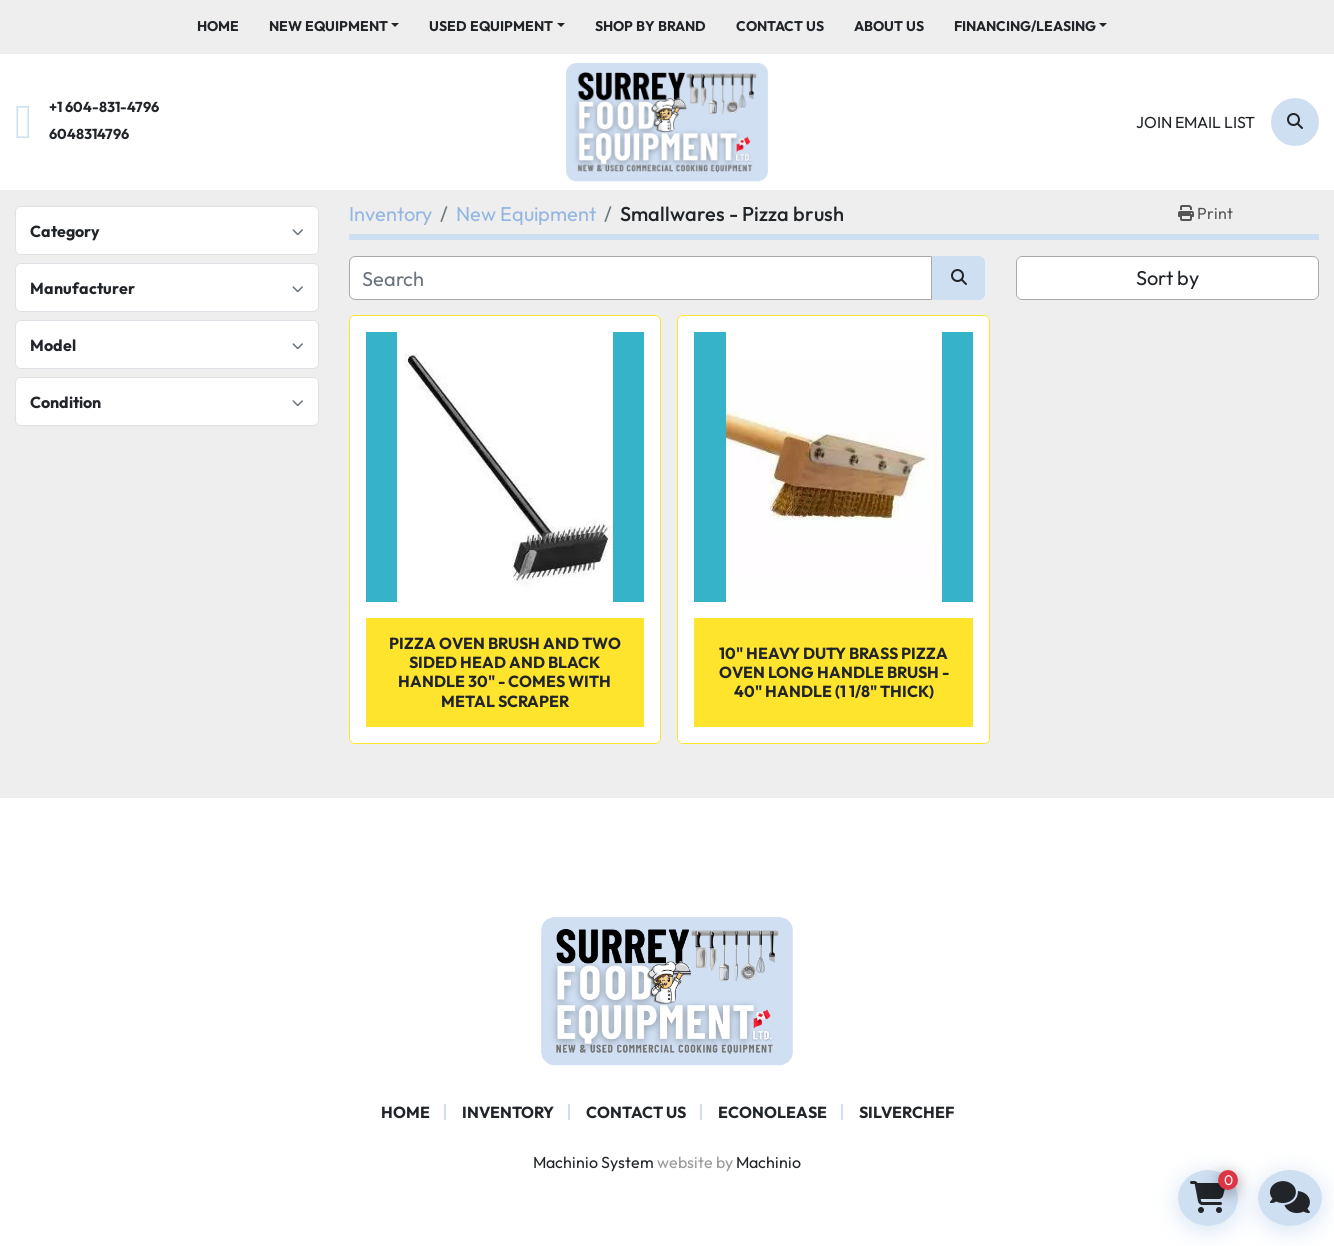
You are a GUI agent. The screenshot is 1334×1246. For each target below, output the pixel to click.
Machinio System (593, 1162)
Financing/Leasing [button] (1025, 26)
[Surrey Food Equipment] (667, 989)
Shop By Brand (650, 26)
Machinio (768, 1162)
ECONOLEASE (772, 1112)
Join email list (1195, 122)
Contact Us (780, 26)
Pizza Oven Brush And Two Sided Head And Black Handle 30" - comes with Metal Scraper (505, 672)
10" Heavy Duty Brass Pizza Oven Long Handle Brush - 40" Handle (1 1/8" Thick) (834, 672)
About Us (889, 26)
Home (218, 26)
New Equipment (328, 26)
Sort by (1167, 277)
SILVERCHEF (906, 1112)
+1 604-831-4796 (104, 107)
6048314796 (89, 134)
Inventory (508, 1112)
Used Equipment (491, 26)
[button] (334, 26)
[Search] (1295, 122)
